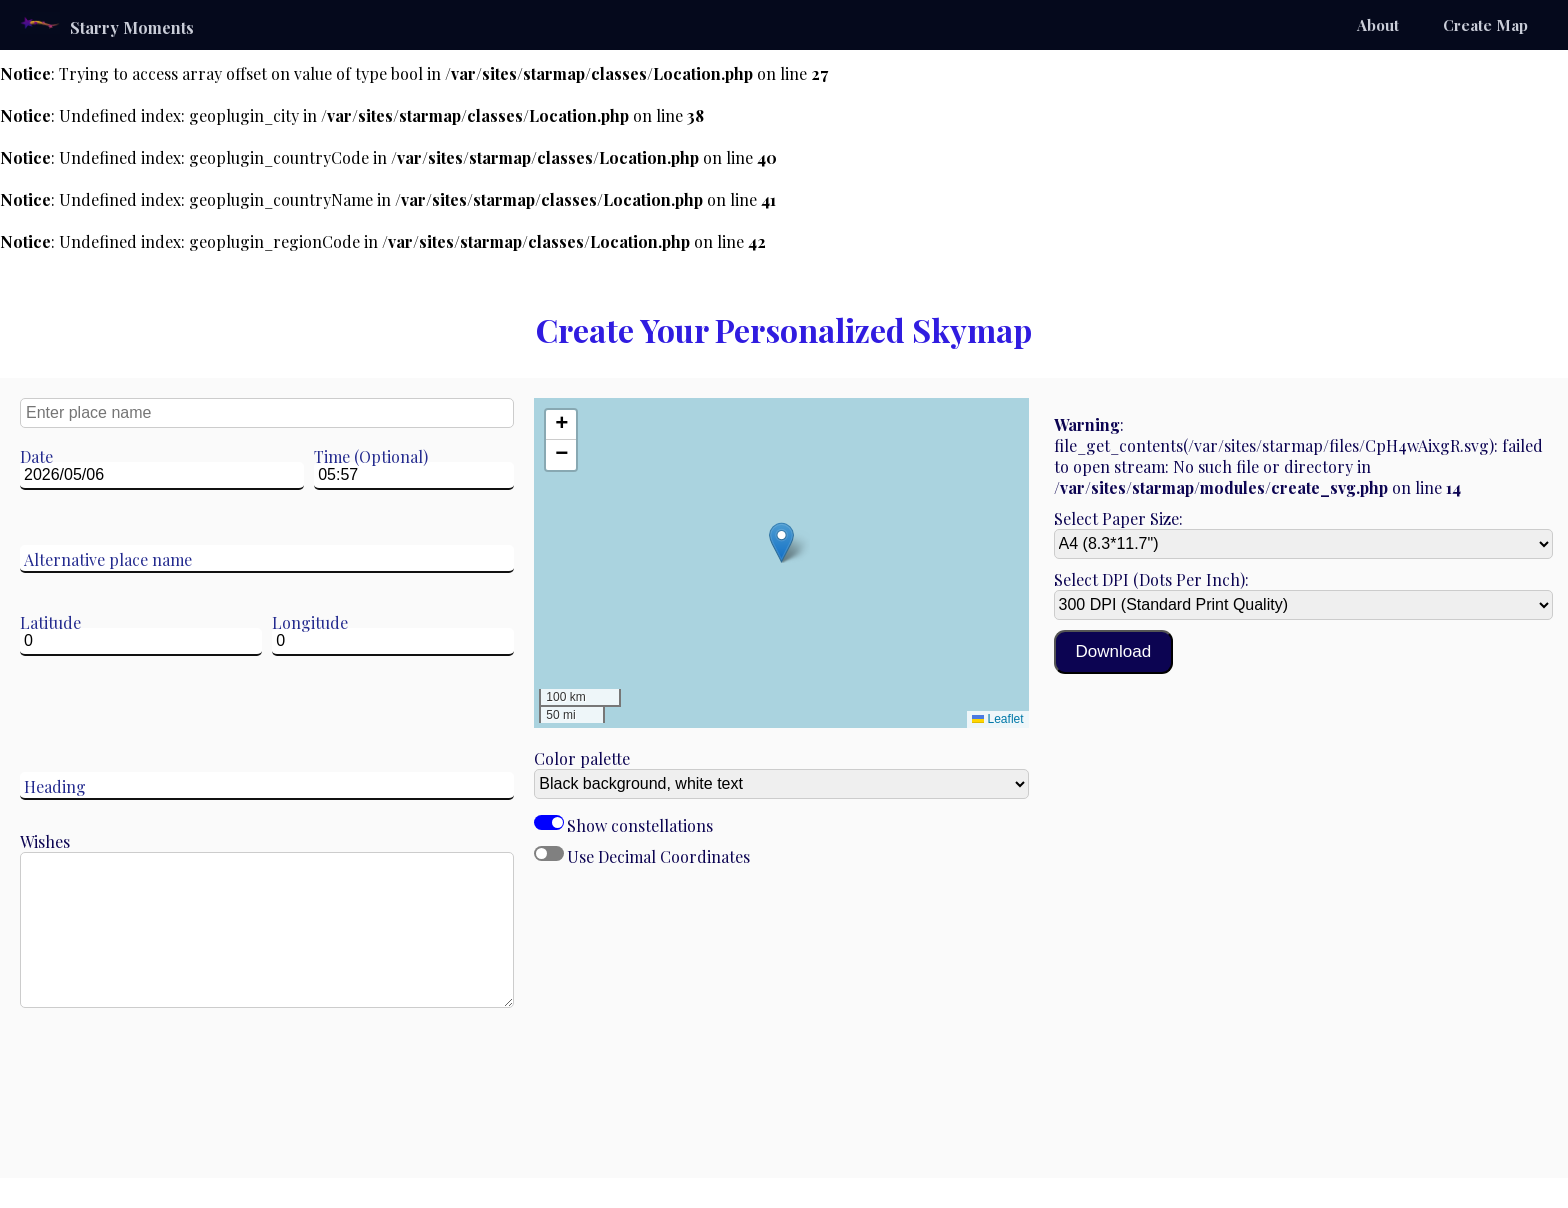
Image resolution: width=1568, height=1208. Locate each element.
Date (36, 456)
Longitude (310, 622)
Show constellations (549, 822)
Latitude (50, 622)
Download (1114, 651)
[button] (781, 542)
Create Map (1485, 25)
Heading (55, 786)
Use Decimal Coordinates (549, 853)
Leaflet (997, 719)
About (1378, 25)
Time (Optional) (371, 456)
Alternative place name (108, 559)
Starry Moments (107, 25)
